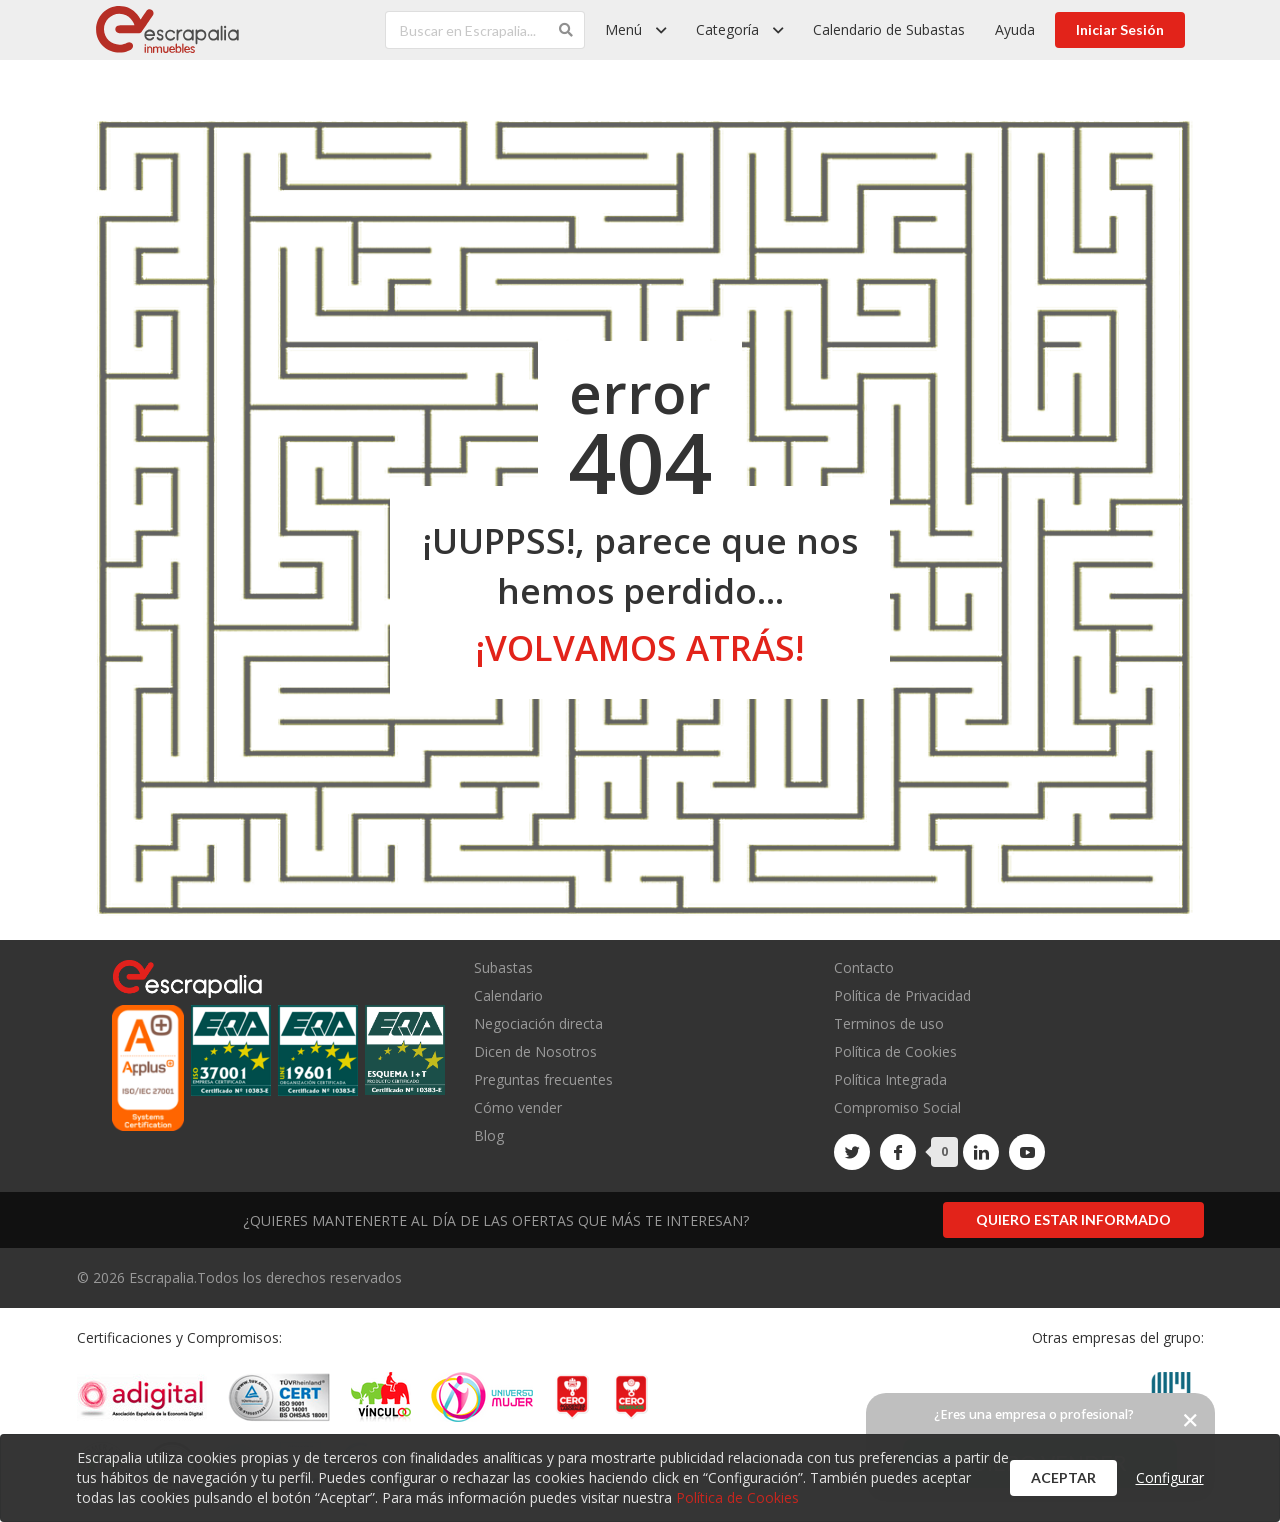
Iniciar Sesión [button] (1120, 29)
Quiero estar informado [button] (1073, 1219)
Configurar (1170, 1477)
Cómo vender (518, 1107)
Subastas (503, 968)
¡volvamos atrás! (640, 647)
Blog (489, 1135)
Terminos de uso (889, 1023)
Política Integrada (890, 1079)
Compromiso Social (897, 1107)
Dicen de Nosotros (535, 1051)
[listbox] (635, 30)
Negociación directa (538, 1023)
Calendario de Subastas (889, 29)
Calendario (508, 995)
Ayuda (1015, 29)
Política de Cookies (895, 1051)
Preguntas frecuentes (543, 1079)
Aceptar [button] (1063, 1477)
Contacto (864, 968)
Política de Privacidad (902, 995)
